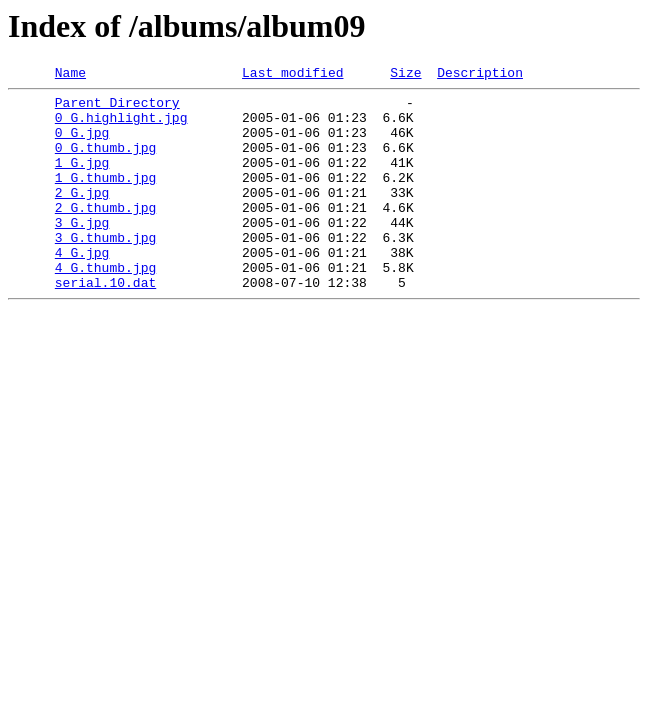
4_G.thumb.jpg (105, 306)
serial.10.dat (105, 324)
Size (405, 75)
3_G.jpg (82, 252)
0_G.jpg (82, 144)
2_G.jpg (82, 216)
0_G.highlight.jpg (121, 126)
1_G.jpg (82, 180)
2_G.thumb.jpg (105, 234)
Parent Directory (117, 108)
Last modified (292, 75)
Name (70, 75)
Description (480, 75)
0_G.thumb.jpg (105, 162)
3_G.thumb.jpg (105, 270)
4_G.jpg (82, 288)
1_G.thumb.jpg (105, 198)
